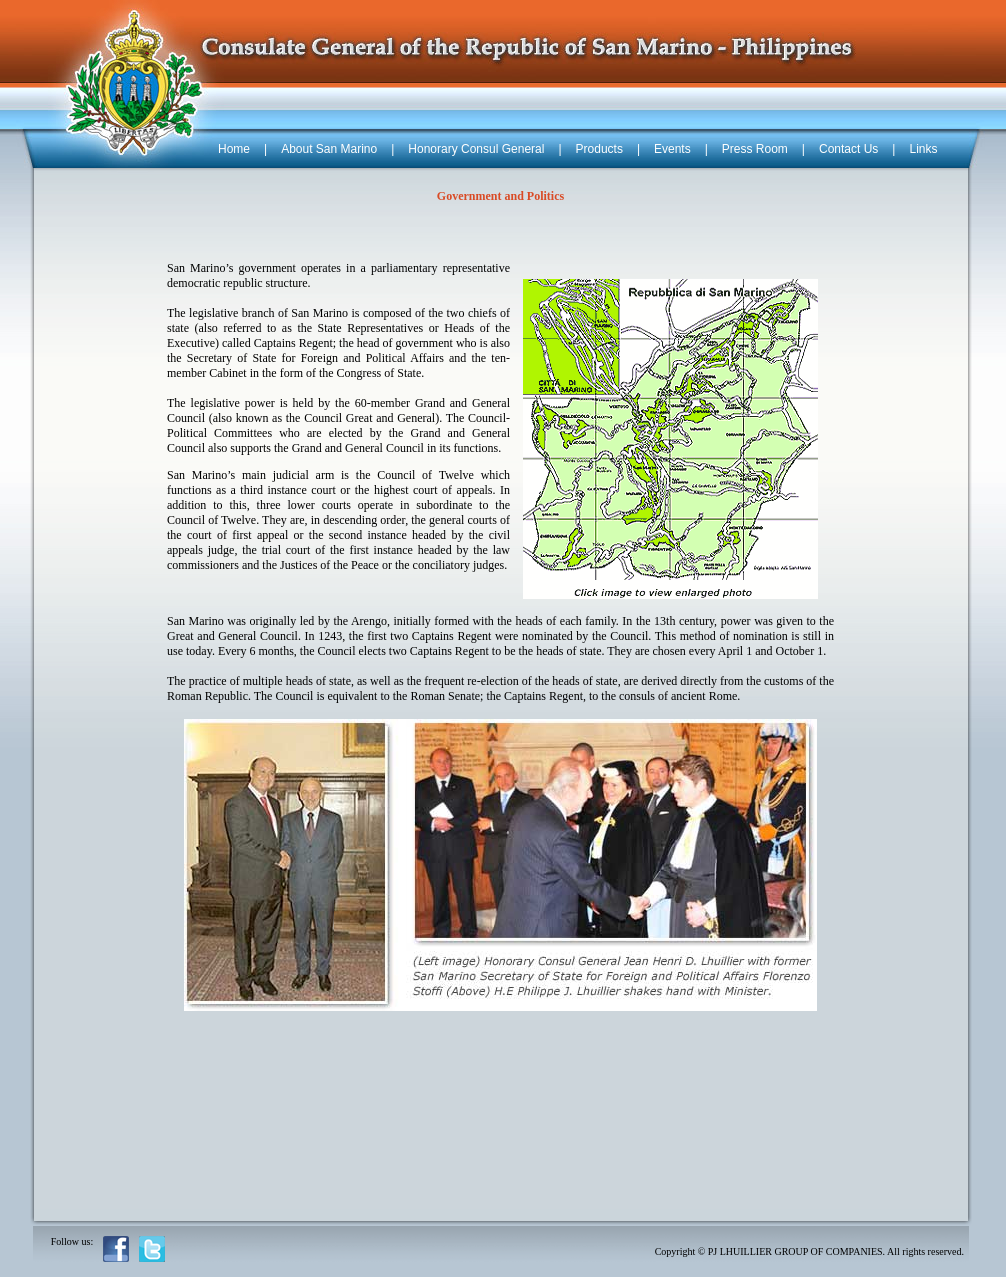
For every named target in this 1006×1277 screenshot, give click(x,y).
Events (672, 149)
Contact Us (848, 149)
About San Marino (329, 149)
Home (234, 149)
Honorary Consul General (476, 149)
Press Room (755, 149)
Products (599, 149)
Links (923, 149)
